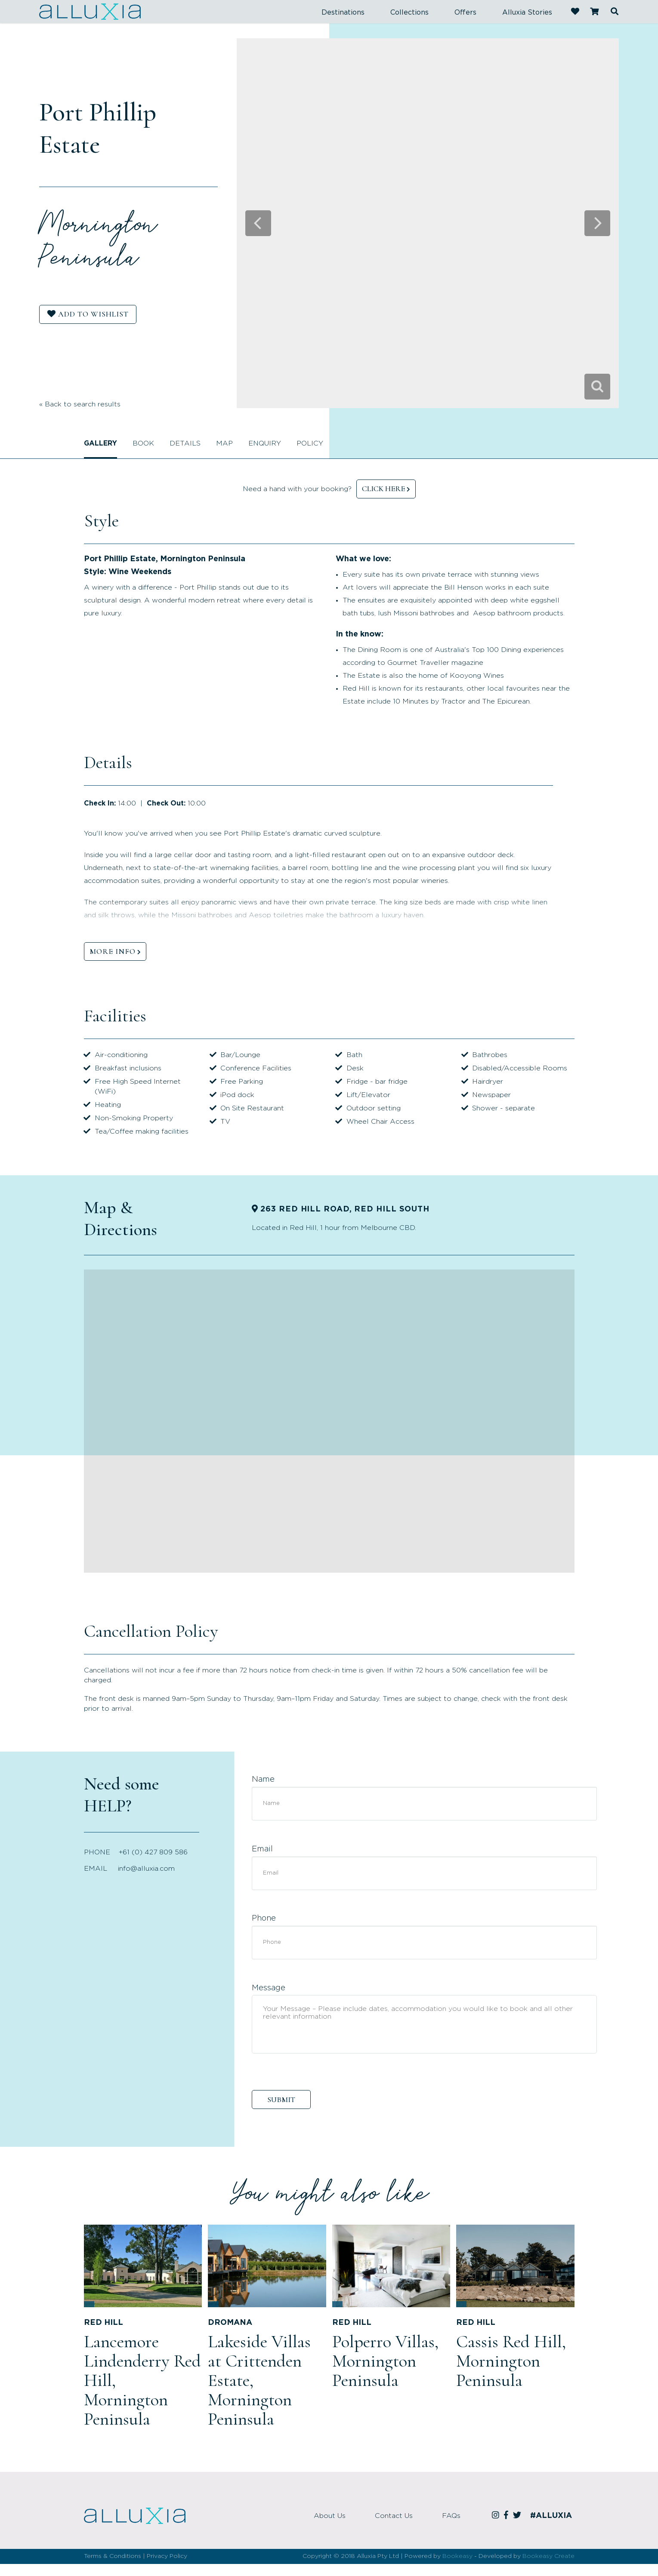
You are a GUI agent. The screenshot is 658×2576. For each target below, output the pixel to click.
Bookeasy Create (548, 2556)
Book (143, 443)
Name (263, 1779)
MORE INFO (113, 951)
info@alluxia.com (146, 1868)
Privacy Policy (167, 2556)
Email (262, 1849)
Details (185, 443)
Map (224, 443)
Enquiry (264, 443)
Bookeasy (457, 2556)
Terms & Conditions (112, 2556)
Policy (310, 443)
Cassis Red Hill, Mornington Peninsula (511, 2361)
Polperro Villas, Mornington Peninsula (385, 2361)
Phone (264, 1918)
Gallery (100, 443)
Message (268, 1988)
